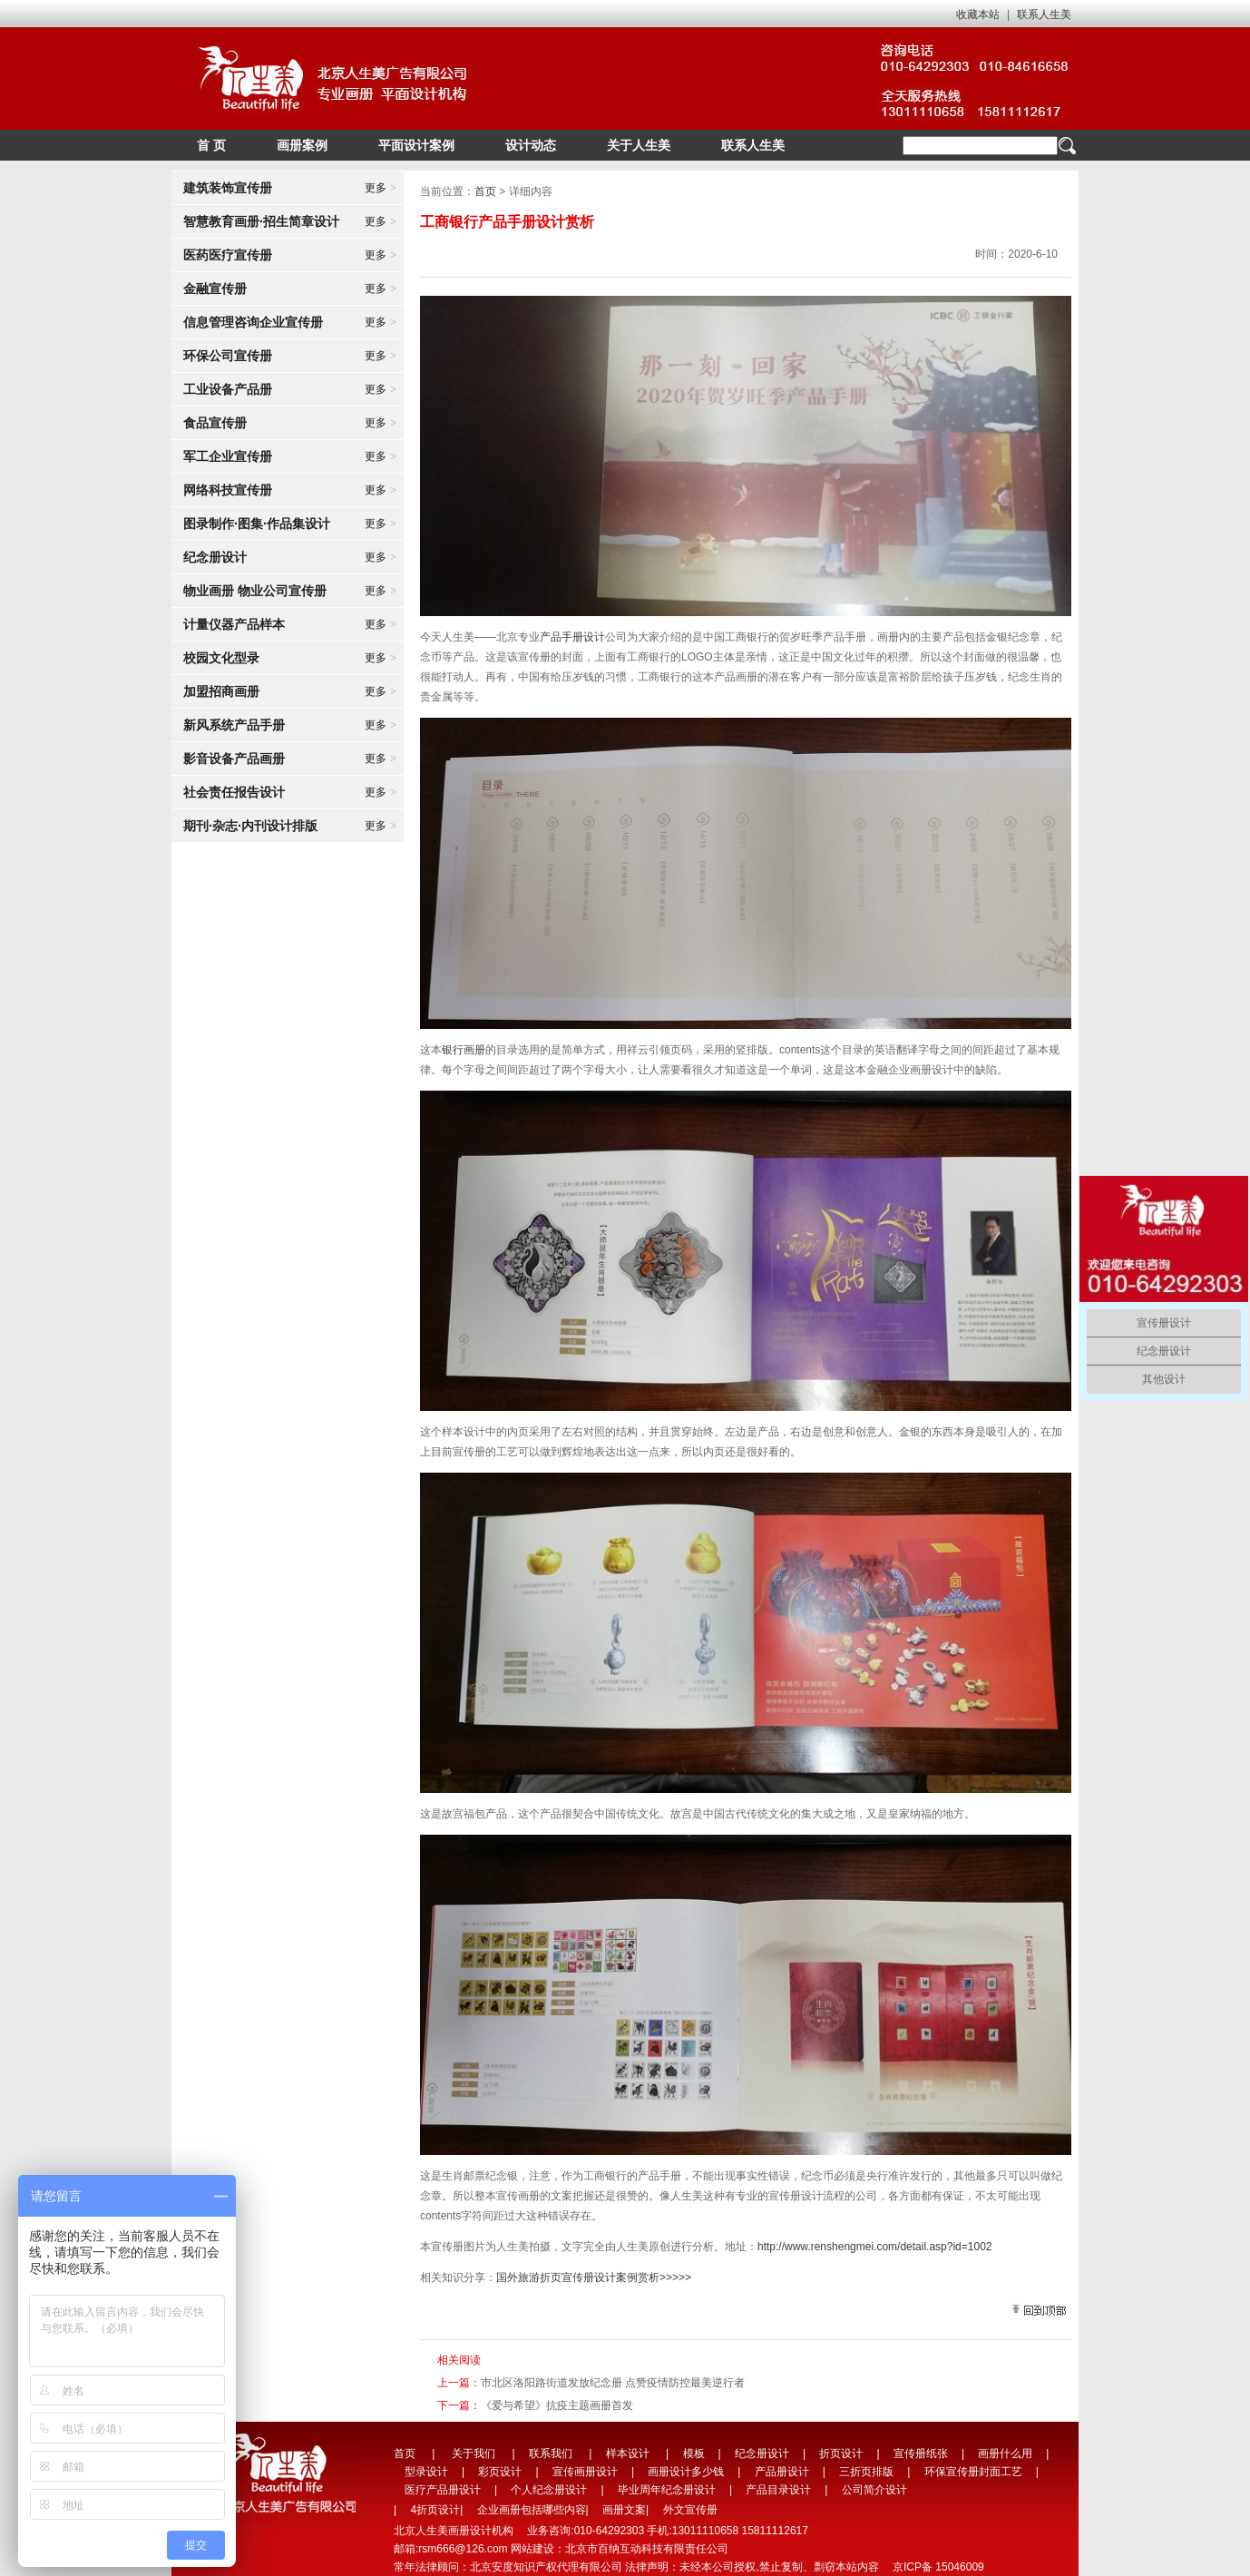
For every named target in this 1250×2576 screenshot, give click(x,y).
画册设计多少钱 (686, 2471)
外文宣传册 (690, 2509)
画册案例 (302, 145)
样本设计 (627, 2453)
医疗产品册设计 (443, 2489)
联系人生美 (1044, 14)
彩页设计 (500, 2471)
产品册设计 (782, 2471)
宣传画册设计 (585, 2471)
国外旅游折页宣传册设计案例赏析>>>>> (593, 2277)
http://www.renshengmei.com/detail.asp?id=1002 (874, 2246)
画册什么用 (1005, 2453)
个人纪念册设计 (549, 2489)
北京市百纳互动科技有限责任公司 (646, 2548)
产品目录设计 (778, 2489)
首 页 (211, 145)
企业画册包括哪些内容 (531, 2509)
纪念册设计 (762, 2453)
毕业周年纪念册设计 (667, 2489)
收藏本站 (978, 14)
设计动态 (530, 145)
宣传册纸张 (921, 2453)
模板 (694, 2453)
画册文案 (624, 2509)
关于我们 (473, 2453)
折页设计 (841, 2453)
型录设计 (426, 2471)
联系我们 (550, 2453)
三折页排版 (866, 2471)
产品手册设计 (572, 637)
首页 (485, 191)
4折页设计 (435, 2509)
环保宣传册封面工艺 (973, 2471)
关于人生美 (638, 145)
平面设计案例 (416, 145)
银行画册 (463, 1049)
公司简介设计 (874, 2489)
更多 (380, 187)
